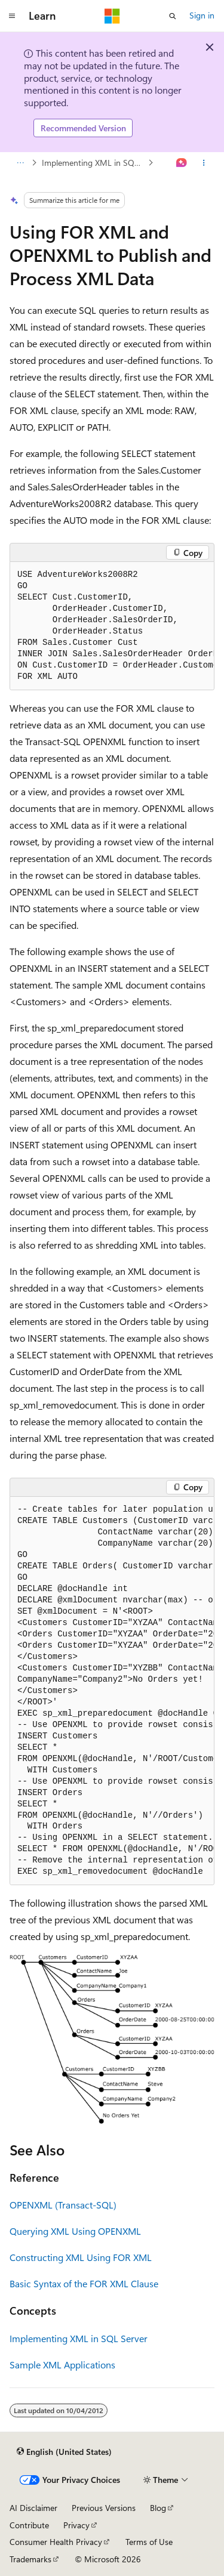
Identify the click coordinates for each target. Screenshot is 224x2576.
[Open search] (173, 16)
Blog (158, 2507)
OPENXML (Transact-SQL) (63, 2204)
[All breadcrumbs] (20, 162)
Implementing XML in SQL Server (94, 162)
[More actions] (204, 162)
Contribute (29, 2525)
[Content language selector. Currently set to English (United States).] (64, 2451)
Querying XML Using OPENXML (75, 2231)
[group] (112, 626)
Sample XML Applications (62, 2364)
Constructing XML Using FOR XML (81, 2257)
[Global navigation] (12, 16)
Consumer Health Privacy (56, 2541)
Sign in (201, 15)
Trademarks (30, 2559)
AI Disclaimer (33, 2507)
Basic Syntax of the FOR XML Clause (84, 2283)
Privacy (76, 2525)
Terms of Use (149, 2541)
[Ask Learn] (182, 162)
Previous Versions (104, 2507)
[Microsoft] (112, 16)
